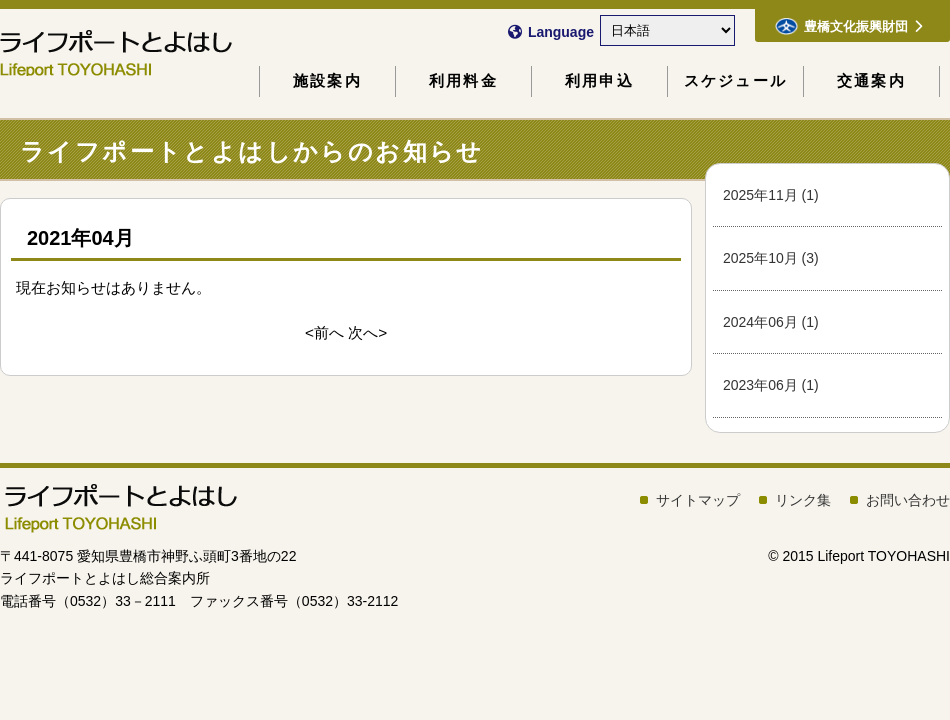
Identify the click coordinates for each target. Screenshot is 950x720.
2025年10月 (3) (771, 258)
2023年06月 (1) (771, 385)
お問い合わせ (908, 500)
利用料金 (463, 81)
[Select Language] (667, 30)
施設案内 (327, 81)
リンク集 (803, 500)
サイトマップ (698, 500)
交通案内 (871, 81)
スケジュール (735, 81)
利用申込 (599, 81)
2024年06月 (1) (771, 322)
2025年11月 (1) (771, 195)
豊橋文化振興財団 (849, 26)
